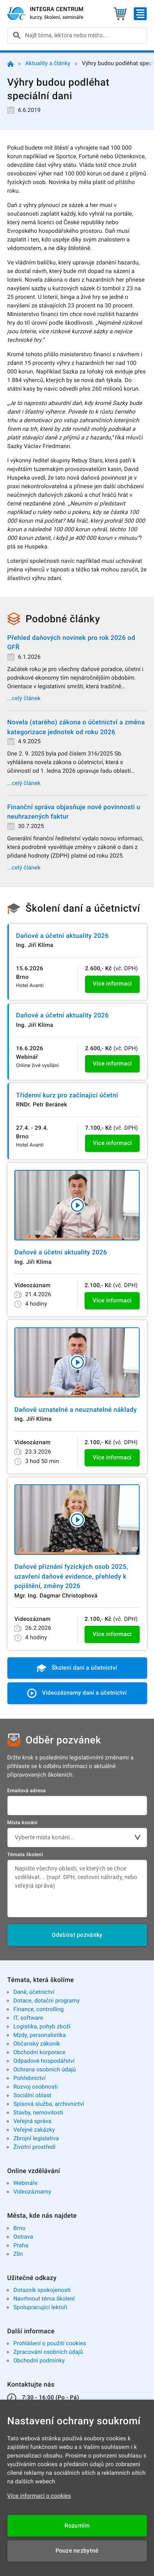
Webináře (25, 2183)
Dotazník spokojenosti (42, 2290)
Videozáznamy (32, 2192)
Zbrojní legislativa (36, 2138)
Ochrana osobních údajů (44, 2069)
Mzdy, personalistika (39, 2035)
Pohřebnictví (29, 2078)
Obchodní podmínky (38, 2361)
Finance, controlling (38, 2009)
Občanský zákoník (36, 2044)
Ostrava (23, 2237)
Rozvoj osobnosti (35, 2087)
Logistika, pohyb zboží (41, 2026)
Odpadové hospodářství (43, 2061)
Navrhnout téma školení (44, 2299)
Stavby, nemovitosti (38, 2112)
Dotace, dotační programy (46, 2001)
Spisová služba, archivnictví (48, 2104)
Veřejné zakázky (34, 2130)
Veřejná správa (32, 2121)
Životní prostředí (34, 2147)
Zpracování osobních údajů (48, 2352)
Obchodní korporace (39, 2052)
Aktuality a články (47, 63)
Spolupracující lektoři (40, 2307)
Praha (20, 2245)
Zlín (18, 2254)
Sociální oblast (32, 2095)
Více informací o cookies (39, 2496)
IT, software (28, 2018)
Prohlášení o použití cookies (49, 2343)
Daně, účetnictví (33, 1992)
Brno (19, 2228)
